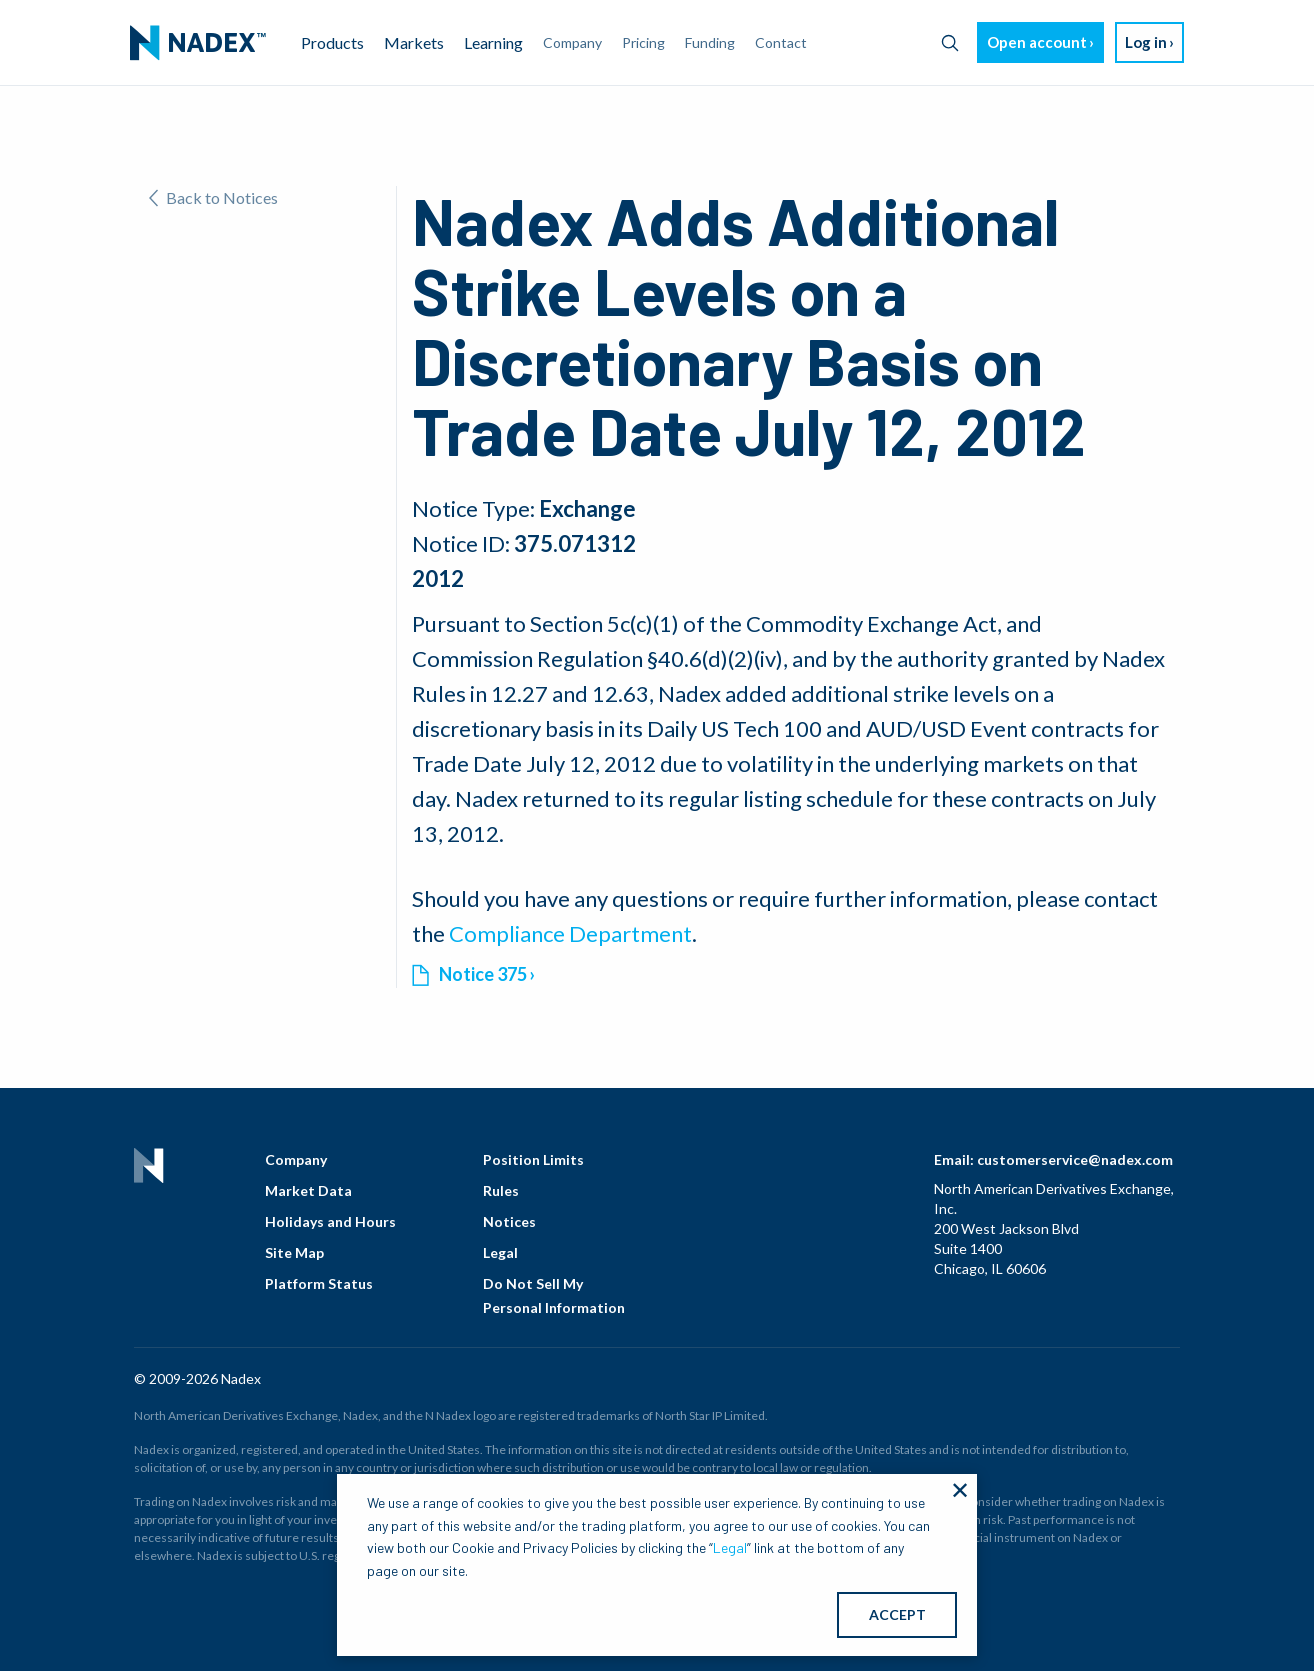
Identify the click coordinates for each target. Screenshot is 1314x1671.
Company (296, 1159)
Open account (1037, 42)
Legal (500, 1252)
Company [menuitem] (572, 42)
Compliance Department (570, 933)
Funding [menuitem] (710, 42)
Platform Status (319, 1283)
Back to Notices (213, 197)
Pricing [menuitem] (643, 42)
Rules (501, 1190)
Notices (509, 1221)
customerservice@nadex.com (1075, 1159)
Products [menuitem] (332, 42)
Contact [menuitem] (781, 42)
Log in (1146, 42)
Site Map (294, 1252)
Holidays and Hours (330, 1221)
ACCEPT (897, 1614)
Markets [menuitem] (414, 42)
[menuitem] (198, 43)
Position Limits (533, 1159)
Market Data (308, 1190)
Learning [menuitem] (493, 42)
